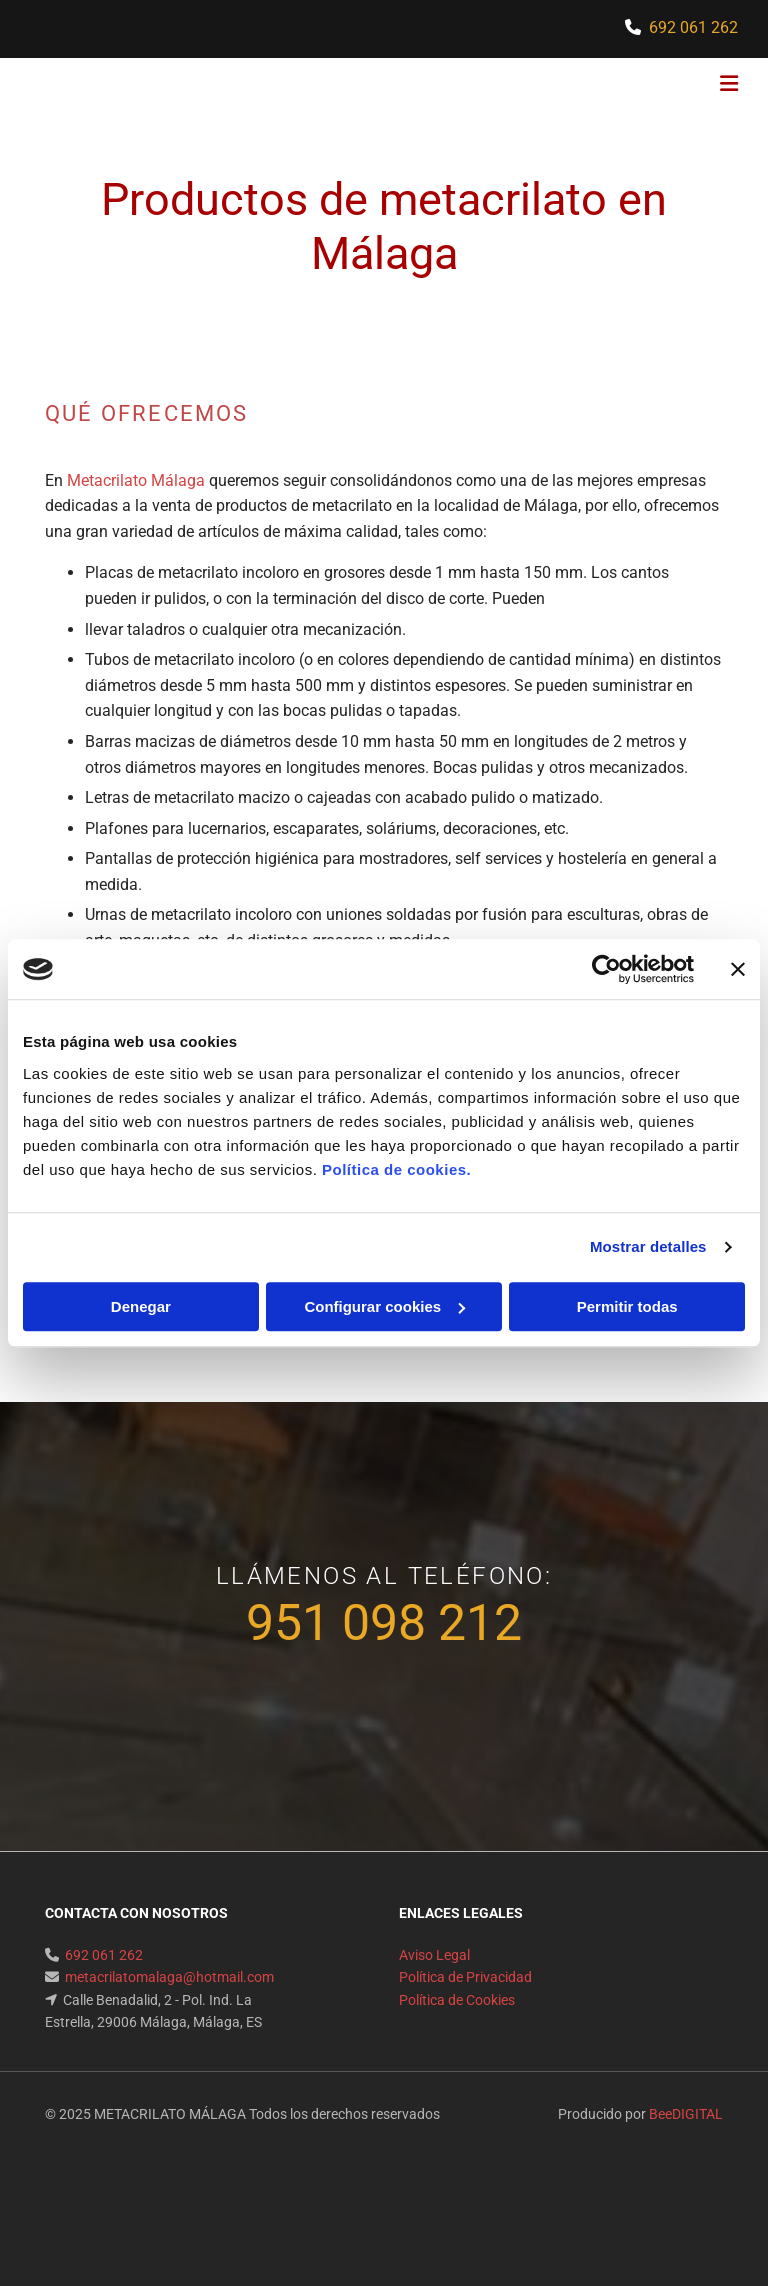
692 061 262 (693, 27)
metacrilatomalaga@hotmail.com (169, 1977)
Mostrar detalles (648, 1246)
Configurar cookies (384, 1306)
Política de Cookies (457, 2000)
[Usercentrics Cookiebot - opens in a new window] (606, 969)
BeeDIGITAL (686, 2114)
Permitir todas (627, 1306)
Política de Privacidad (465, 1977)
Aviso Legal (434, 1955)
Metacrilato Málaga (136, 480)
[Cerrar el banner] (738, 969)
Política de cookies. (396, 1169)
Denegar (141, 1306)
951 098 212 (384, 1623)
